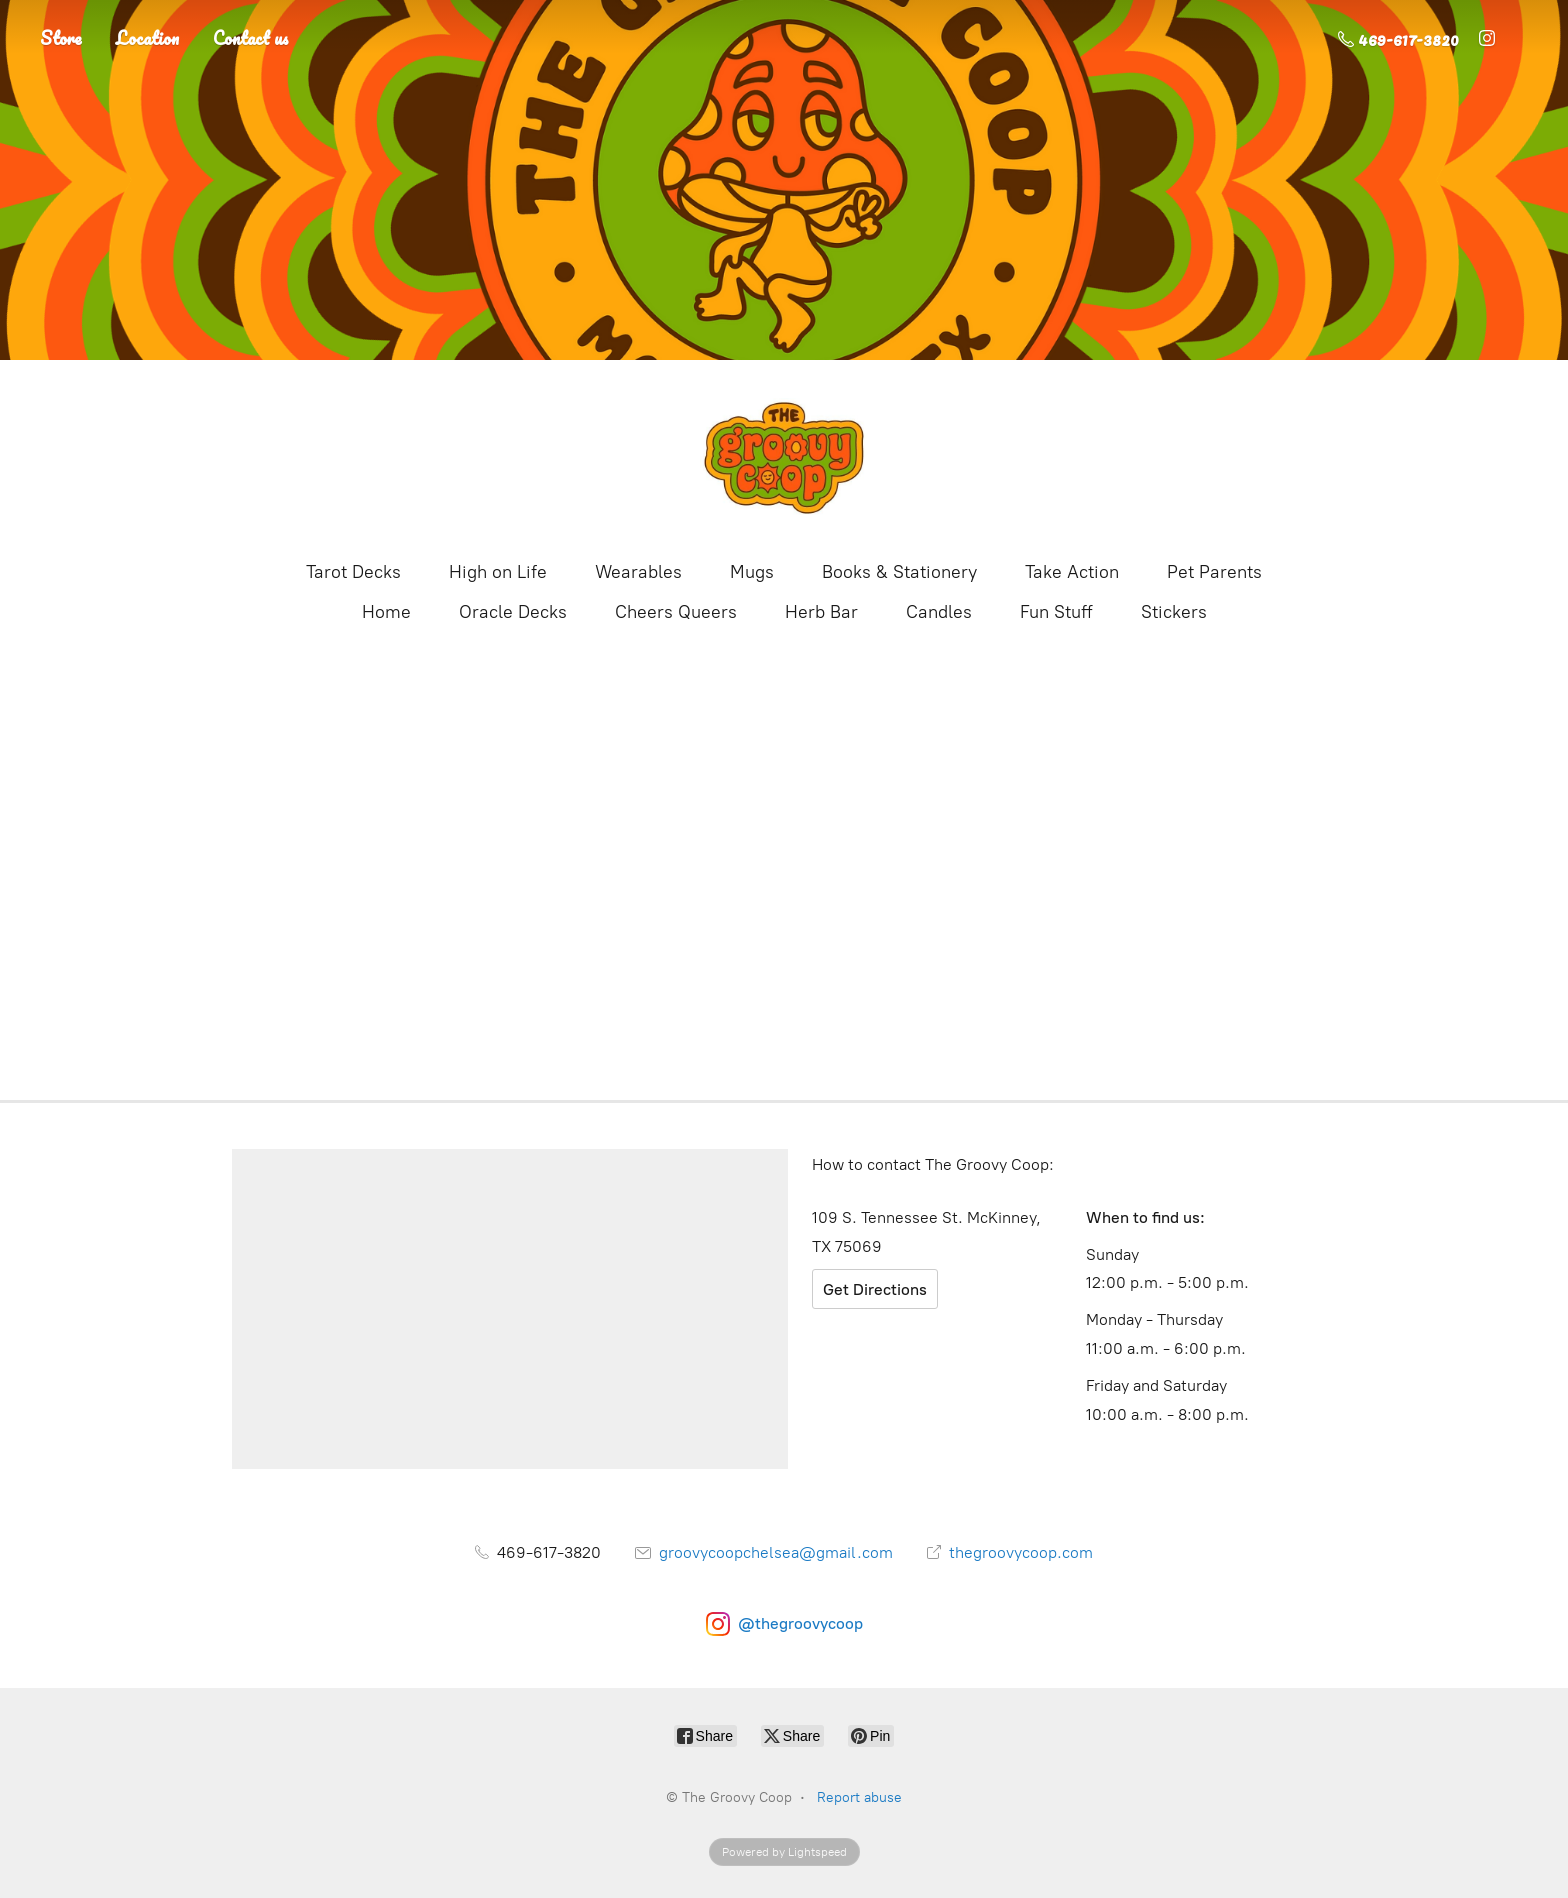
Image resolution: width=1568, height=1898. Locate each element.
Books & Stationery (899, 572)
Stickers (1174, 612)
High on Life (498, 572)
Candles (939, 612)
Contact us (251, 38)
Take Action (1072, 572)
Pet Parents (1214, 572)
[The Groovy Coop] (784, 458)
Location (147, 38)
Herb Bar (821, 612)
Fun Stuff (1056, 612)
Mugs (752, 572)
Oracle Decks (513, 612)
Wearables (638, 572)
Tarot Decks (353, 572)
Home (386, 612)
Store (61, 38)
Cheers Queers (676, 612)
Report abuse (859, 1797)
